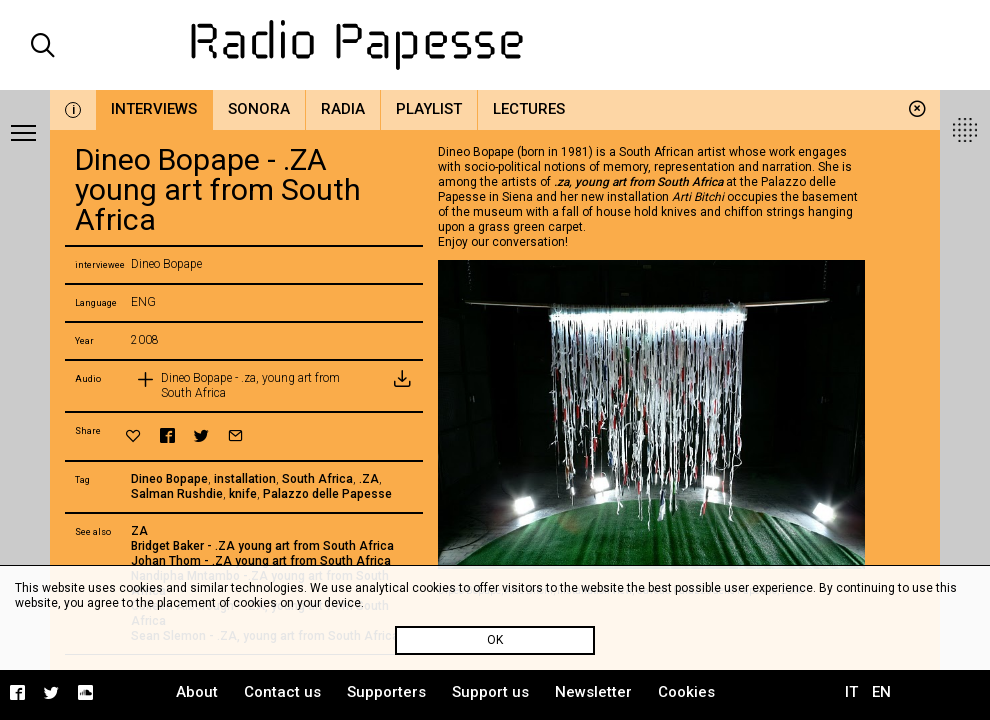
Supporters (386, 692)
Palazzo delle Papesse (327, 494)
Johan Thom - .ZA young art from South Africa (261, 561)
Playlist (429, 109)
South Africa (317, 479)
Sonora (259, 109)
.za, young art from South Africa (638, 182)
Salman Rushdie (177, 494)
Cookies (686, 692)
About (197, 692)
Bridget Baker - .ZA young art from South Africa (262, 546)
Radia (343, 109)
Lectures (529, 109)
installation (245, 479)
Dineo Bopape (169, 479)
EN (881, 692)
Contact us (282, 692)
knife (243, 494)
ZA (139, 531)
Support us (490, 692)
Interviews (154, 109)
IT (851, 692)
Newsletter (593, 692)
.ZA (369, 479)
